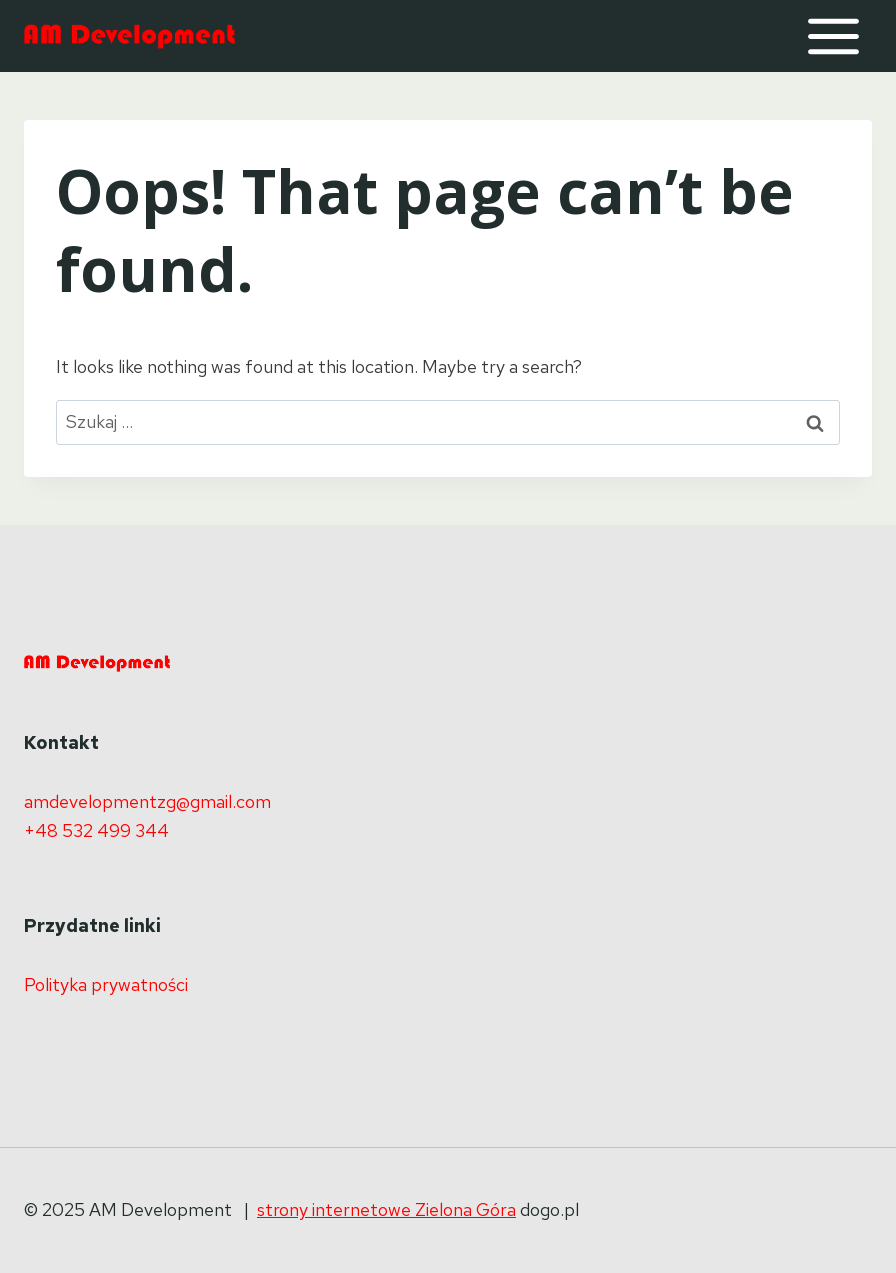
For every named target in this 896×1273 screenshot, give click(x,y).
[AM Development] (129, 36)
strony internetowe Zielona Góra (386, 1209)
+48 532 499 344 (96, 830)
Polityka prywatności (106, 984)
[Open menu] (833, 36)
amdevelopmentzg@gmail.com (147, 801)
